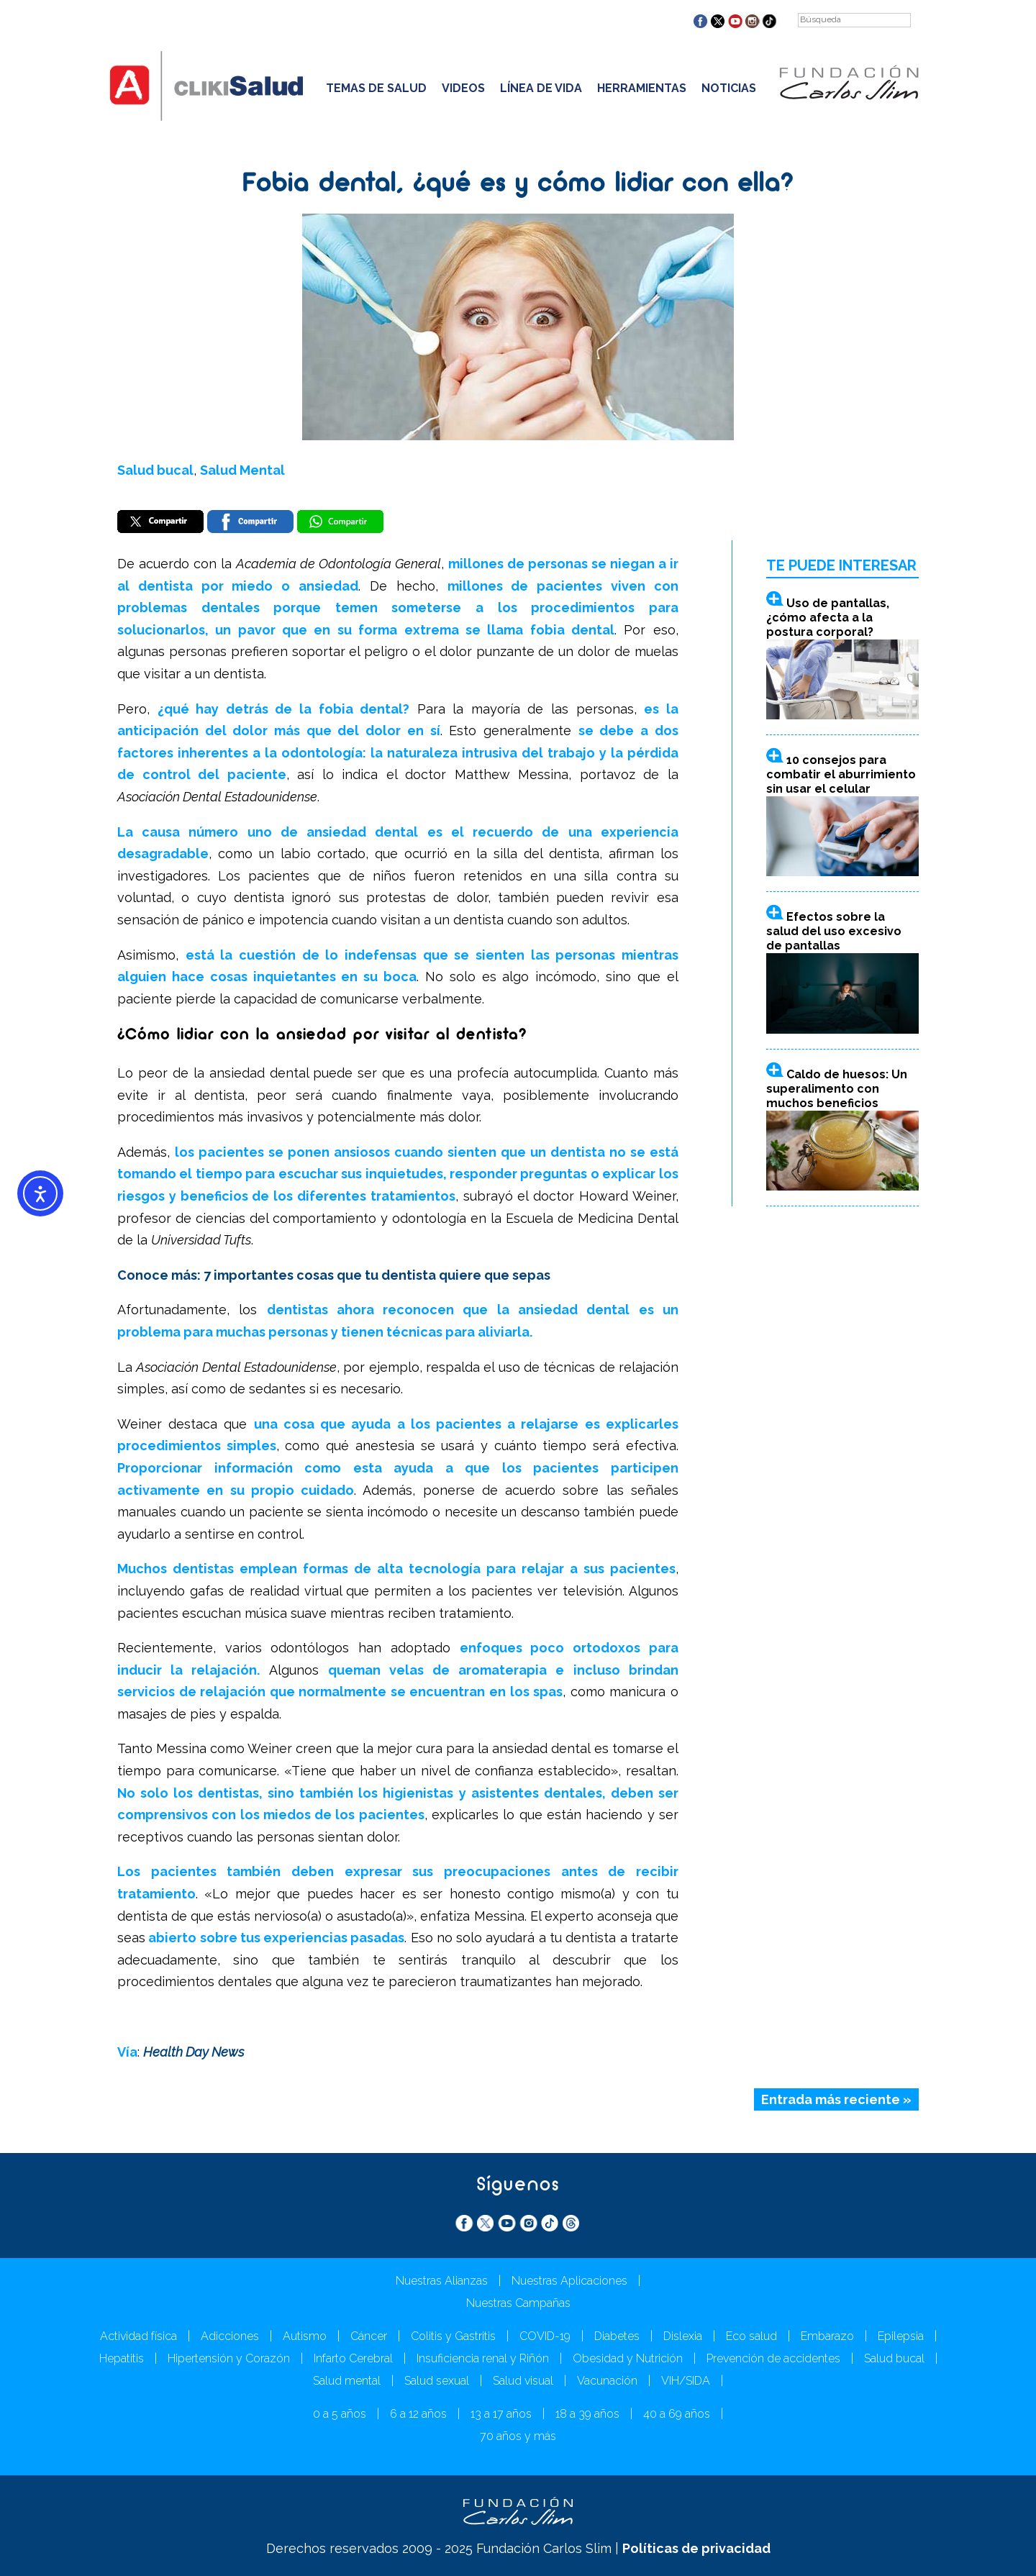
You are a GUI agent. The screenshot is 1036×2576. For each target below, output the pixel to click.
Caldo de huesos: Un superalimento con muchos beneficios (836, 1089)
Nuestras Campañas (518, 2303)
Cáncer (368, 2336)
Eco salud (751, 2336)
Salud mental (347, 2381)
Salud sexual (436, 2381)
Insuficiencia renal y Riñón (483, 2358)
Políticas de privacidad (696, 2548)
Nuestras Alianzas (442, 2281)
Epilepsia (901, 2336)
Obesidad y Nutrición (628, 2358)
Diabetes (617, 2336)
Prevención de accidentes (773, 2358)
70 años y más (518, 2436)
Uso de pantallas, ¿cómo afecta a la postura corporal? (827, 617)
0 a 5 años (339, 2414)
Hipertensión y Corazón (229, 2358)
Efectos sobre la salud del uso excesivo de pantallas (833, 932)
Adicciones (230, 2336)
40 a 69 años (676, 2414)
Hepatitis (121, 2358)
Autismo (305, 2336)
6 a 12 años (418, 2414)
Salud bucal (155, 470)
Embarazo (827, 2336)
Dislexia (682, 2336)
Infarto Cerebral (353, 2358)
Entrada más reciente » (836, 2100)
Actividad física (138, 2336)
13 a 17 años (501, 2414)
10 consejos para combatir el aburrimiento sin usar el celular (841, 774)
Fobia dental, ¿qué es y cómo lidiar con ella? (518, 185)
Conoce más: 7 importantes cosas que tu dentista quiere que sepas (333, 1275)
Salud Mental (242, 470)
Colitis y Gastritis (453, 2336)
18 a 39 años (587, 2414)
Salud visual (523, 2381)
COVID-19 (545, 2336)
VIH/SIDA (685, 2381)
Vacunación (607, 2381)
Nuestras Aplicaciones (569, 2281)
